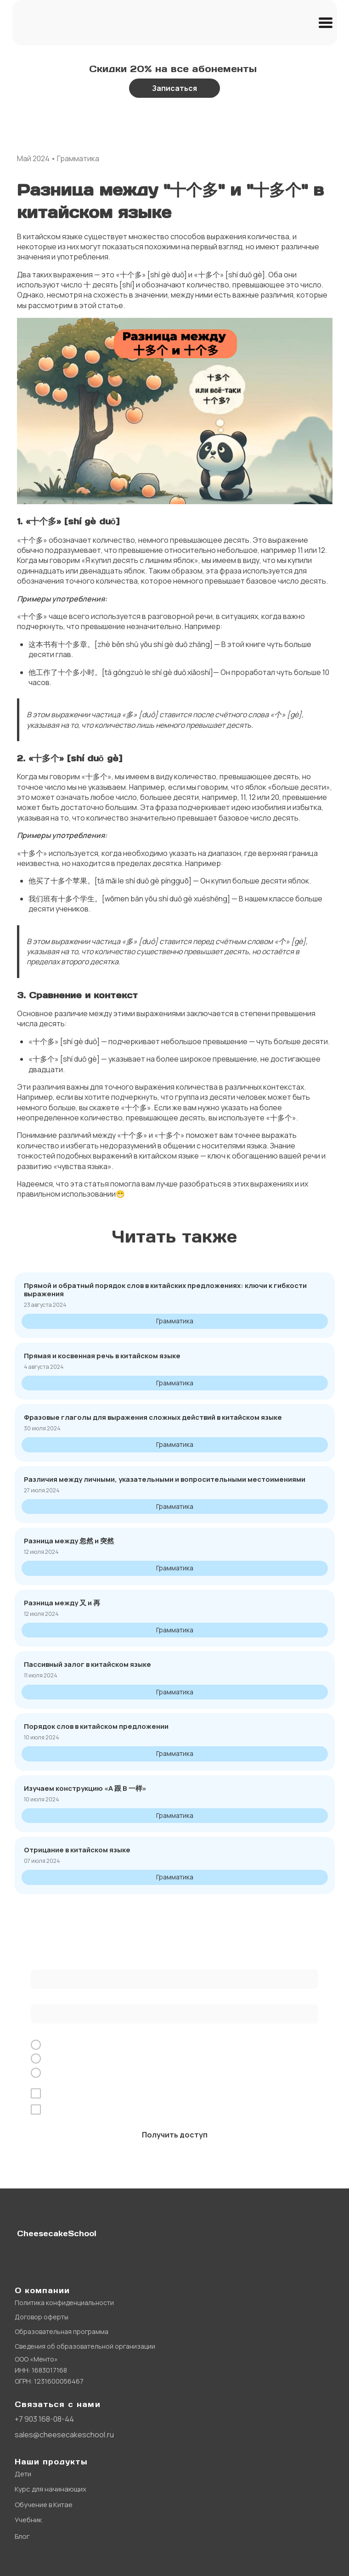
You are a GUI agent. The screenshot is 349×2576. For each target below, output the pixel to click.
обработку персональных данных (136, 2093)
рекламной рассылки (213, 2109)
